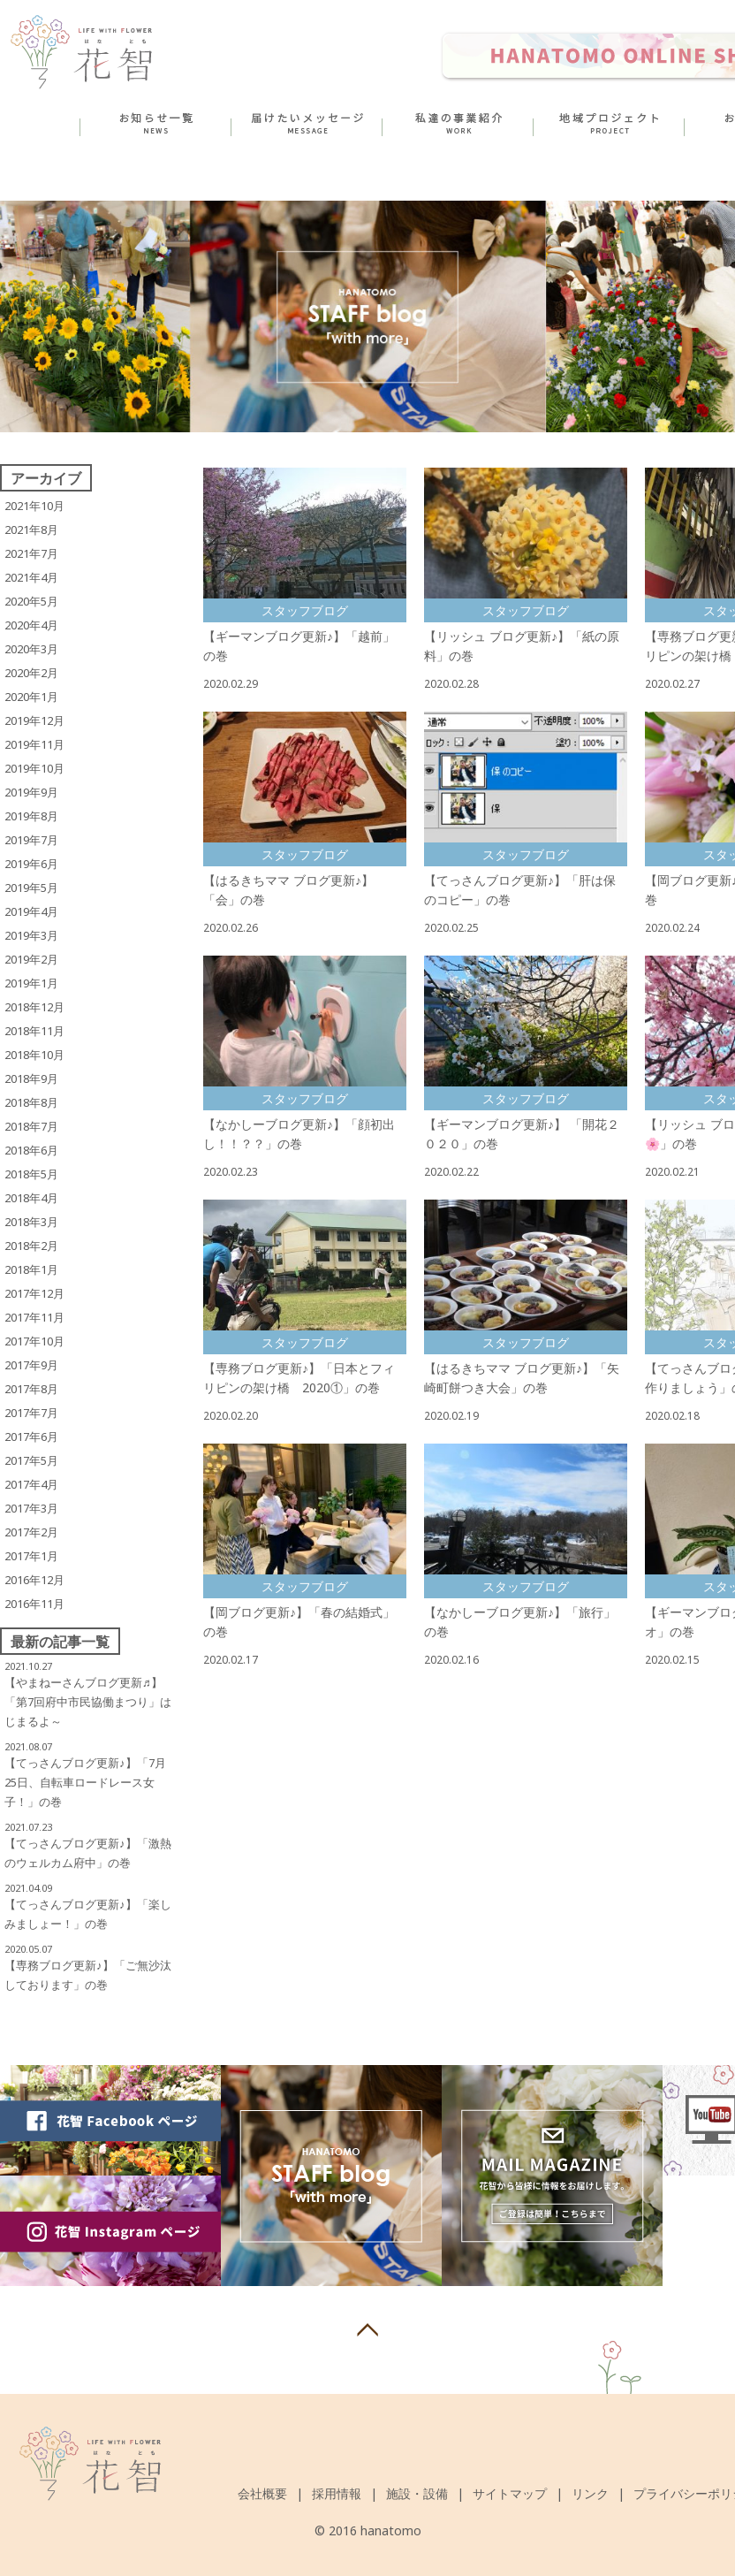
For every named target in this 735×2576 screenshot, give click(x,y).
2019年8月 (31, 816)
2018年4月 (31, 1198)
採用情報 (336, 2493)
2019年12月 (34, 720)
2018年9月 (31, 1078)
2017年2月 (31, 1532)
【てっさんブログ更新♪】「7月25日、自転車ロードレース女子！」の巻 (85, 1782)
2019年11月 (34, 744)
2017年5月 (31, 1460)
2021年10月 (34, 506)
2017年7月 (31, 1413)
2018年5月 (31, 1174)
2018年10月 (34, 1055)
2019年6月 (31, 864)
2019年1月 (31, 983)
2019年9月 (31, 792)
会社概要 (262, 2493)
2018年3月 (31, 1222)
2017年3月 (31, 1508)
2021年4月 (31, 577)
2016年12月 (34, 1580)
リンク (590, 2493)
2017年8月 (31, 1389)
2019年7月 (31, 840)
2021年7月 (31, 553)
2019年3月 (31, 935)
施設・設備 (417, 2493)
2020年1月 (31, 697)
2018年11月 (34, 1031)
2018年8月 (31, 1102)
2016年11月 (34, 1604)
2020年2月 (31, 673)
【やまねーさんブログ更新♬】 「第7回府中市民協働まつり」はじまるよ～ (87, 1701)
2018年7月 (31, 1126)
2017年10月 (34, 1341)
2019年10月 (34, 768)
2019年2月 (31, 959)
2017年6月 (31, 1436)
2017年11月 (34, 1317)
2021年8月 (31, 529)
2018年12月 (34, 1007)
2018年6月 (31, 1150)
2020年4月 (31, 625)
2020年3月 (31, 649)
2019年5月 (31, 888)
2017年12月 (34, 1293)
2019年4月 (31, 911)
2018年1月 (31, 1269)
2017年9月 (31, 1365)
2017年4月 (31, 1484)
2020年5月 (31, 601)
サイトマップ (510, 2493)
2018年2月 (31, 1246)
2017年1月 (31, 1556)
